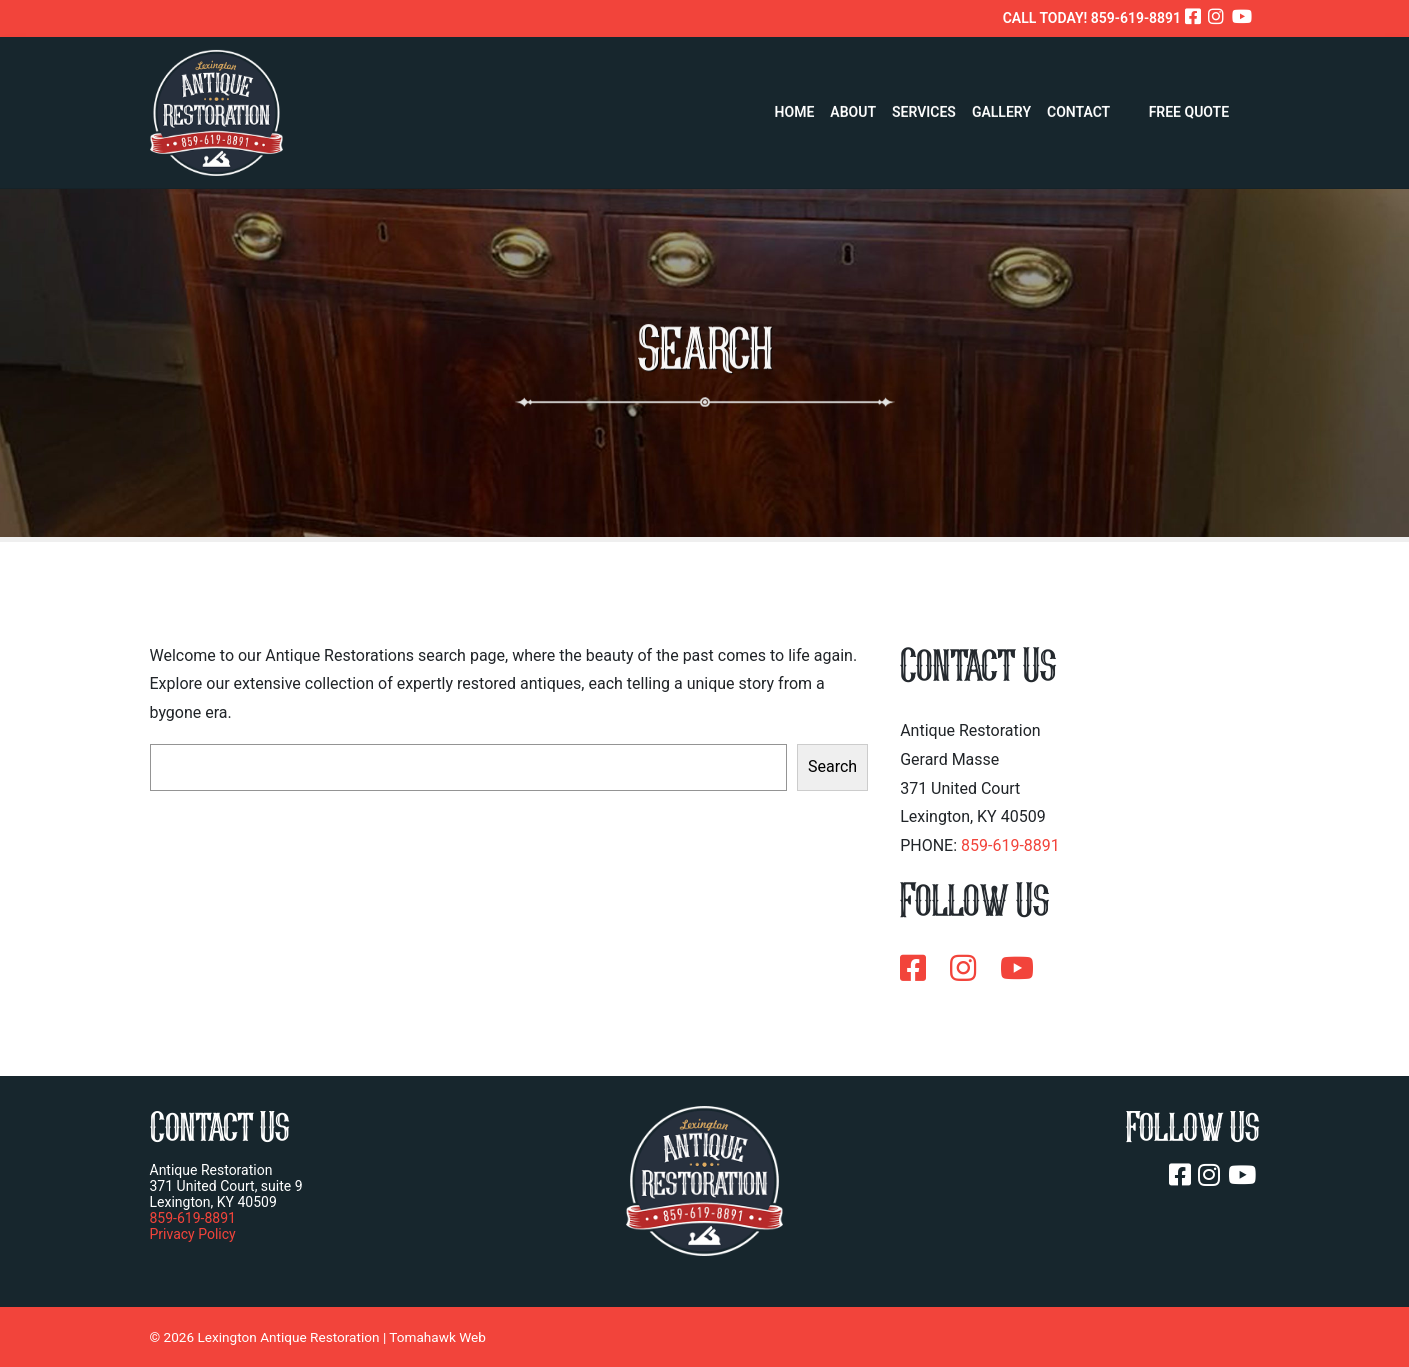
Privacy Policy (193, 1234)
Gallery (1001, 107)
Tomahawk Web (437, 1337)
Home (795, 107)
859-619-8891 (1010, 845)
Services (924, 107)
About (853, 107)
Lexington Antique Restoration (288, 1337)
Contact (1078, 107)
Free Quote (1189, 107)
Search (832, 766)
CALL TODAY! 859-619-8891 (1092, 18)
